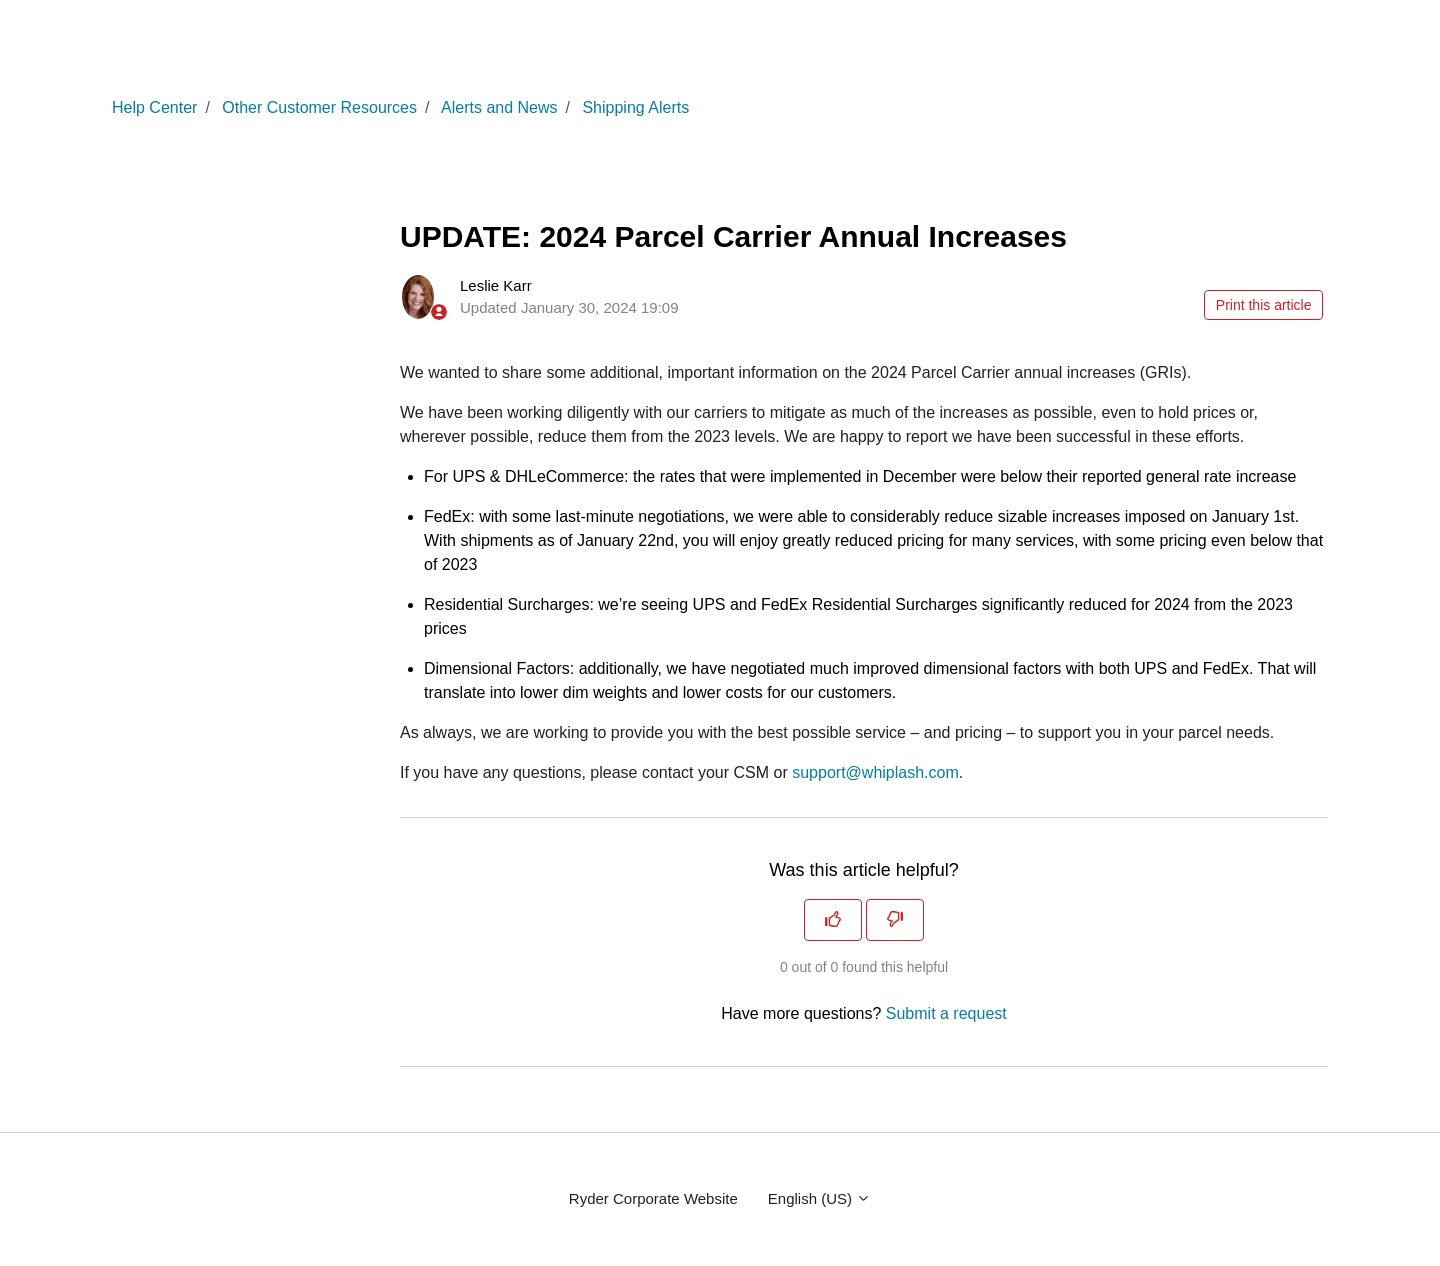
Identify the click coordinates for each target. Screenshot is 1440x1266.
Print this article (1264, 305)
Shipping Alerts (635, 107)
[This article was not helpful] (895, 920)
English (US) (819, 1198)
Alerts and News (499, 107)
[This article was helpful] (833, 920)
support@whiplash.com (875, 772)
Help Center (154, 107)
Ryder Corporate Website (653, 1198)
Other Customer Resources (319, 107)
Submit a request (946, 1013)
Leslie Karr (496, 285)
